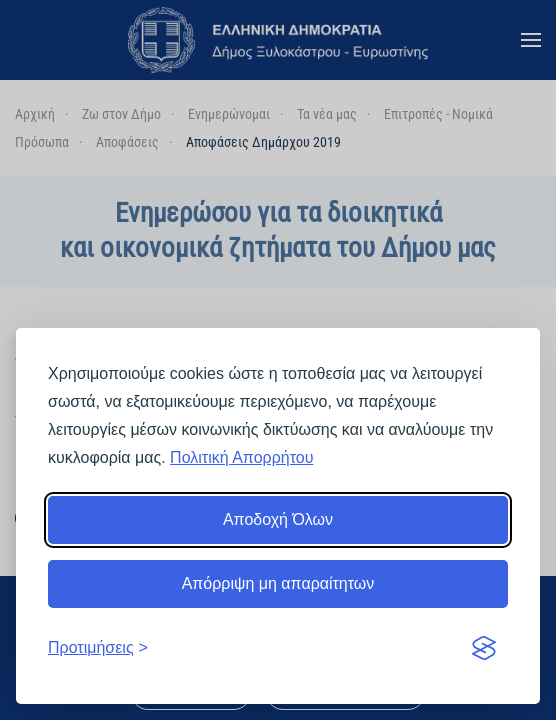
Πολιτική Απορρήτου (241, 457)
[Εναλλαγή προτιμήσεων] (98, 648)
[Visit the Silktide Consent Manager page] (484, 648)
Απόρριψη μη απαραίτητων (278, 583)
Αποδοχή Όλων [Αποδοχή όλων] (278, 519)
